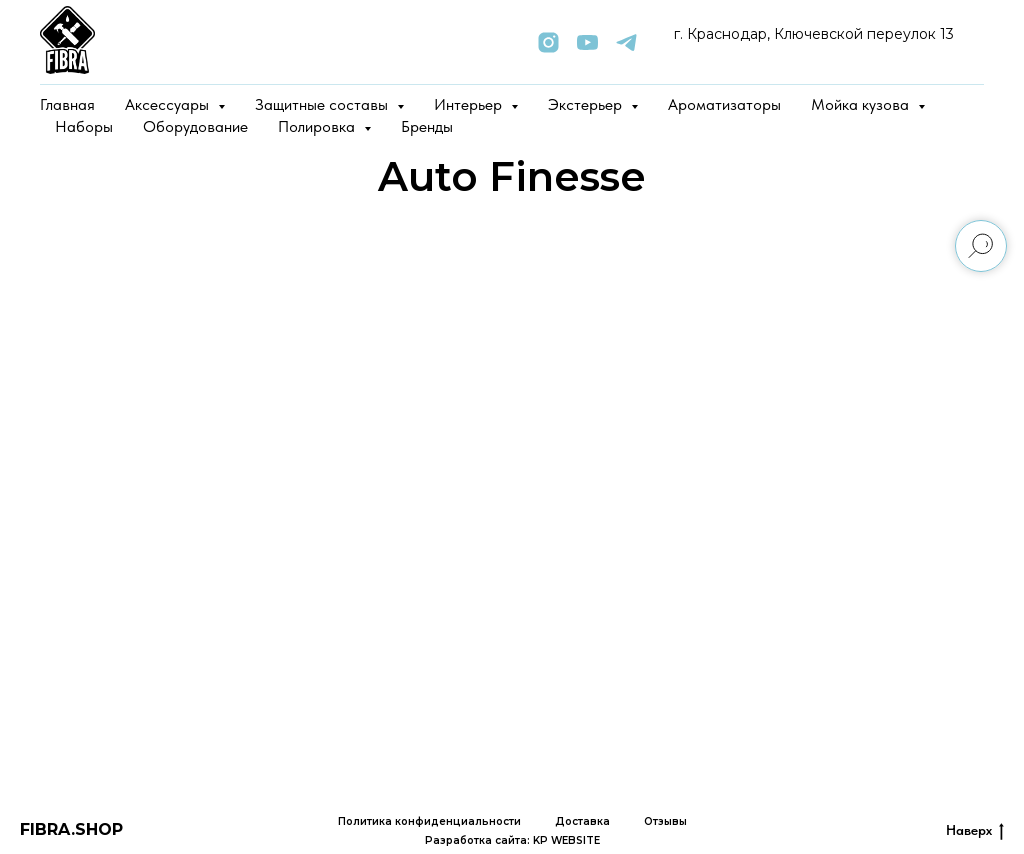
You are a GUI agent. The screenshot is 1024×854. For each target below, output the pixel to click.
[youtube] (587, 42)
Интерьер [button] (470, 104)
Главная (67, 104)
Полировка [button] (318, 126)
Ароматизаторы (724, 104)
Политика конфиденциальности (429, 821)
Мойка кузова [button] (862, 104)
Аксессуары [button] (169, 104)
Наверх (975, 831)
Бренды (427, 126)
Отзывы (665, 821)
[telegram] (626, 42)
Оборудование (195, 126)
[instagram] (548, 42)
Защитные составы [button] (323, 104)
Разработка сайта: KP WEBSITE (512, 840)
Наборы (84, 126)
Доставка (582, 821)
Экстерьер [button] (587, 104)
